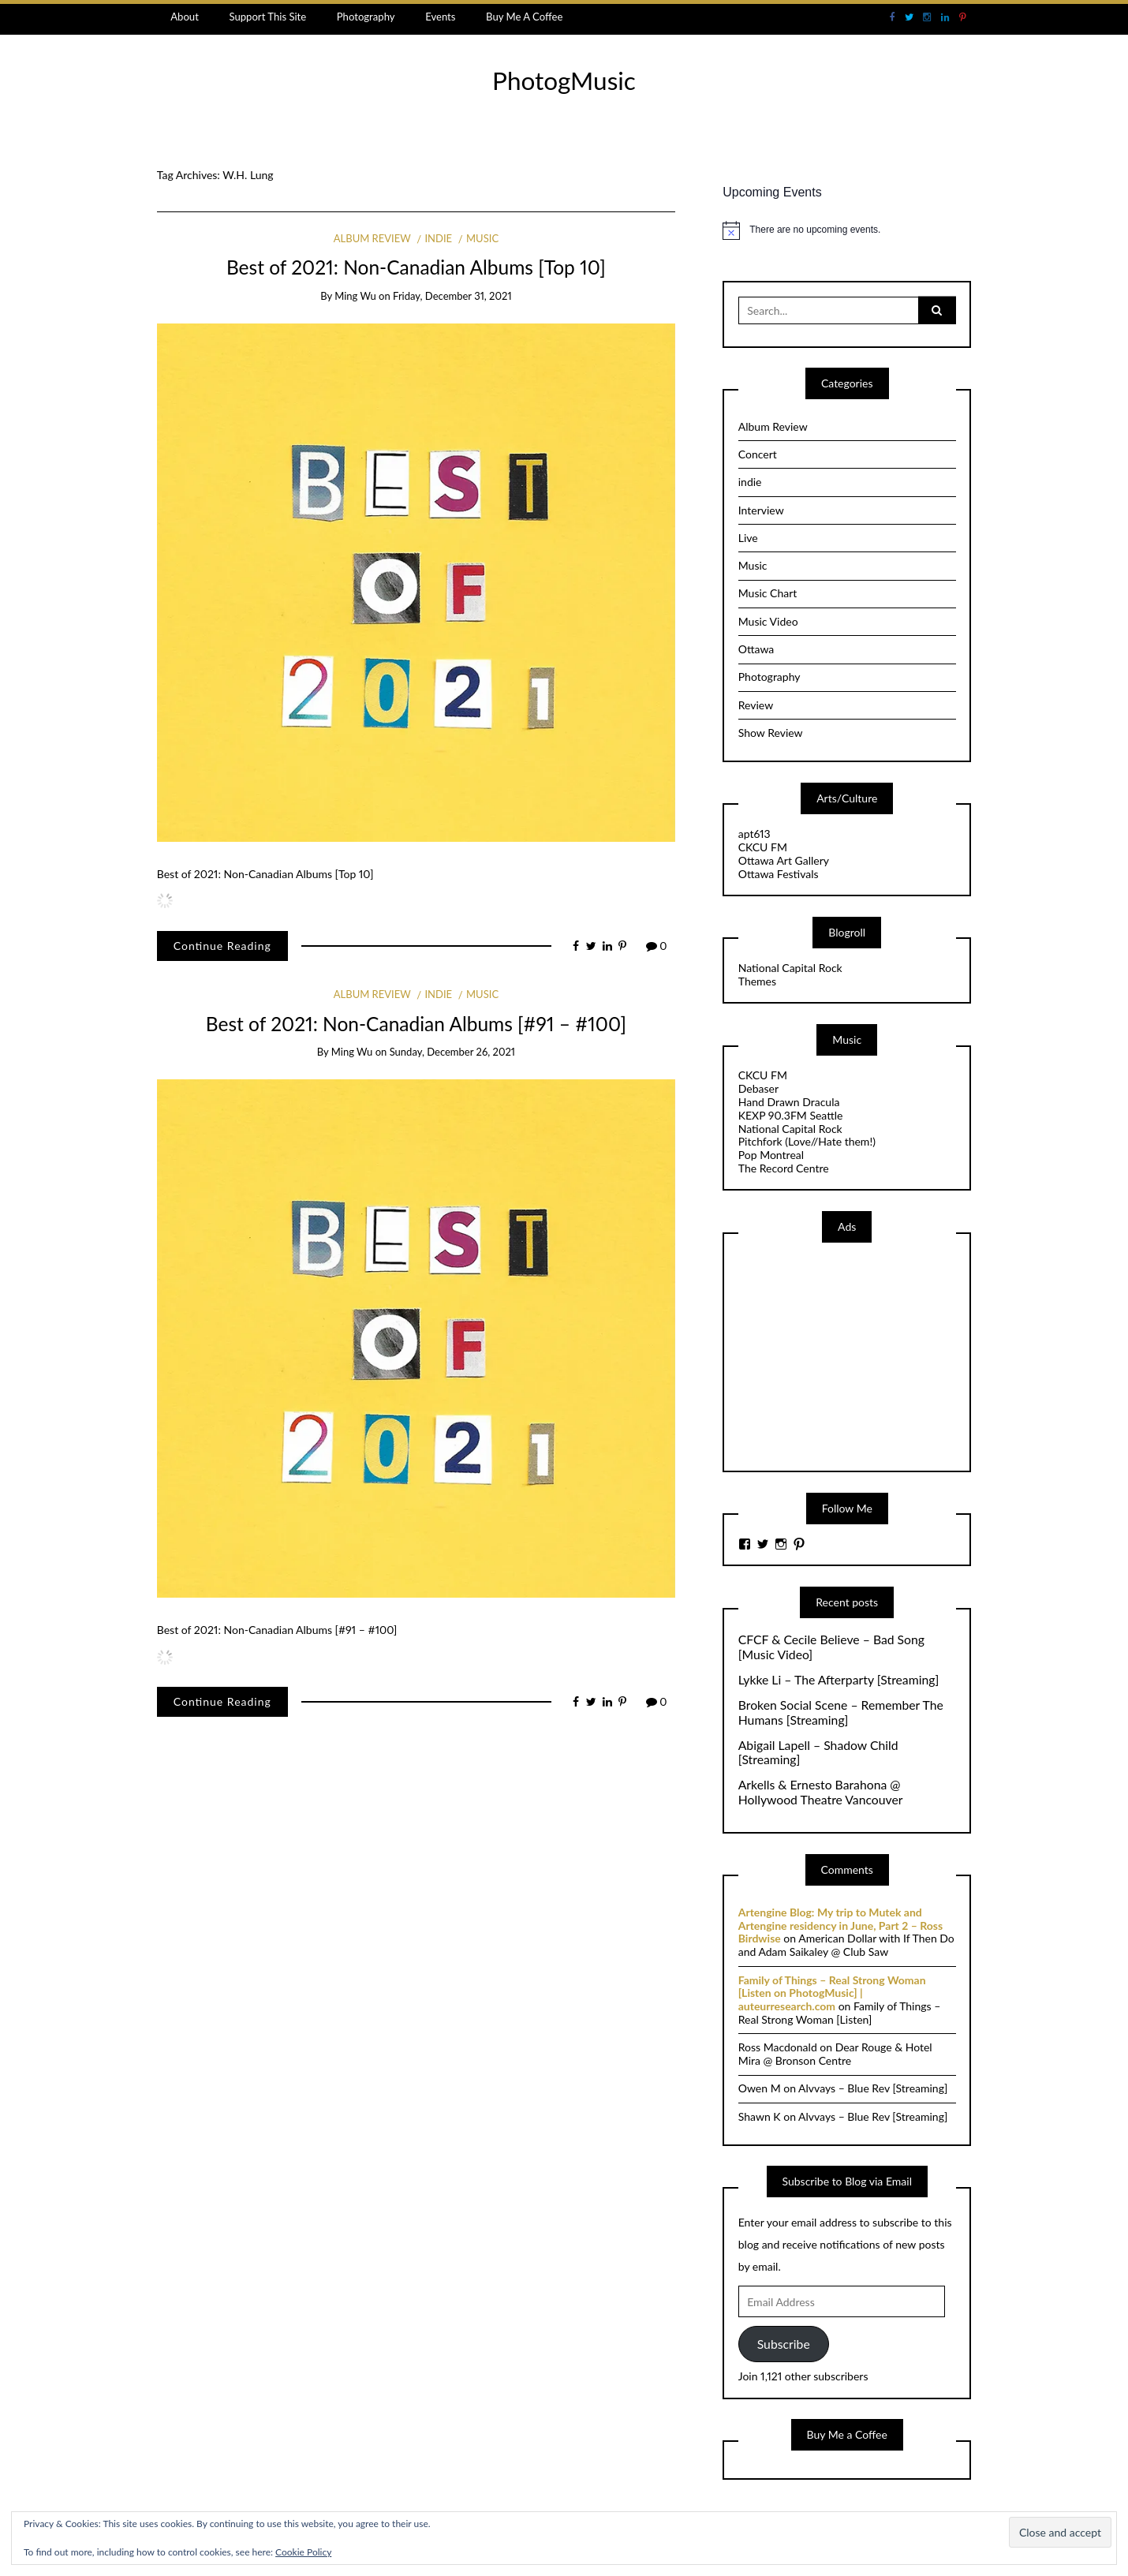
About (184, 16)
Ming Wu (355, 296)
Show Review (770, 732)
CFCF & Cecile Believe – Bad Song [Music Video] (831, 1647)
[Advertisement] (856, 1355)
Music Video (768, 621)
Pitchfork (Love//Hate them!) (807, 1141)
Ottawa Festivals (778, 873)
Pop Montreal (771, 1154)
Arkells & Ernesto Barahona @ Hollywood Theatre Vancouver (820, 1792)
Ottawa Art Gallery (783, 860)
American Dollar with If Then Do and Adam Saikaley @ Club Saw (846, 1944)
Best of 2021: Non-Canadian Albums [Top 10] (416, 267)
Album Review (372, 238)
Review (755, 705)
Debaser (758, 1088)
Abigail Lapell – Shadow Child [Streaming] (818, 1752)
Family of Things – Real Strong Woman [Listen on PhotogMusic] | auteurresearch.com (832, 1993)
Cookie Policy (303, 2552)
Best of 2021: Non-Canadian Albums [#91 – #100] (416, 1023)
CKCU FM (762, 847)
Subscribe (783, 2343)
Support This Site (267, 16)
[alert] (847, 230)
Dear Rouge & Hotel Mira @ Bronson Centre (835, 2053)
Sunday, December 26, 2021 (452, 1051)
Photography (366, 16)
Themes (757, 981)
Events (440, 16)
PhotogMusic (564, 80)
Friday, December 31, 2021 (452, 296)
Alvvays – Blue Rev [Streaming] (872, 2088)
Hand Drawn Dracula (789, 1102)
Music (482, 238)
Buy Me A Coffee (524, 16)
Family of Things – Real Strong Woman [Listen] (839, 2012)
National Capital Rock (790, 967)
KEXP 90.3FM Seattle (790, 1115)
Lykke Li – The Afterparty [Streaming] (838, 1680)
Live (748, 537)
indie (438, 238)
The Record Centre (783, 1168)
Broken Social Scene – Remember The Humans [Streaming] (840, 1712)
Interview (761, 510)
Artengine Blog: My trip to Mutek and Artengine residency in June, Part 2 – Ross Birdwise (840, 1925)
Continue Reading (222, 945)
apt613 (754, 833)
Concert (757, 454)
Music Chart (767, 593)
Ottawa (756, 649)
